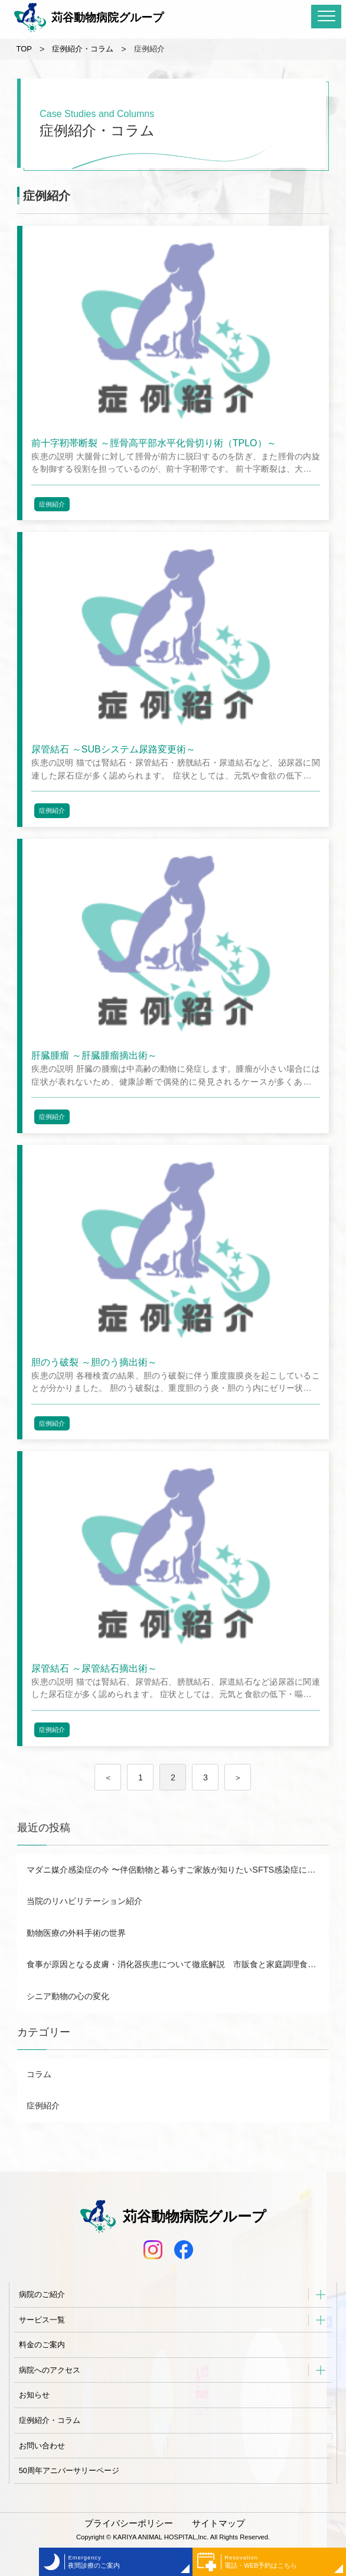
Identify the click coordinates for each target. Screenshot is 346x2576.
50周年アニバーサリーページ (69, 2470)
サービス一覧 (42, 2319)
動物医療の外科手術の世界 (76, 1933)
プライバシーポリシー (128, 2523)
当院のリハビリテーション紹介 (84, 1901)
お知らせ (34, 2394)
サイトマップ (218, 2523)
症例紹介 (52, 504)
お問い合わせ (42, 2445)
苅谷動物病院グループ (89, 18)
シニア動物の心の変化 (68, 1996)
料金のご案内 (42, 2344)
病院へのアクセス (49, 2370)
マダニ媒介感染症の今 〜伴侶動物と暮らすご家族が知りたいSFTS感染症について (177, 1869)
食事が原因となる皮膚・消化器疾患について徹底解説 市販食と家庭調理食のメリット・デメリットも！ (177, 1964)
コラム (39, 2074)
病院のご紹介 (42, 2294)
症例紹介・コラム (49, 2420)
